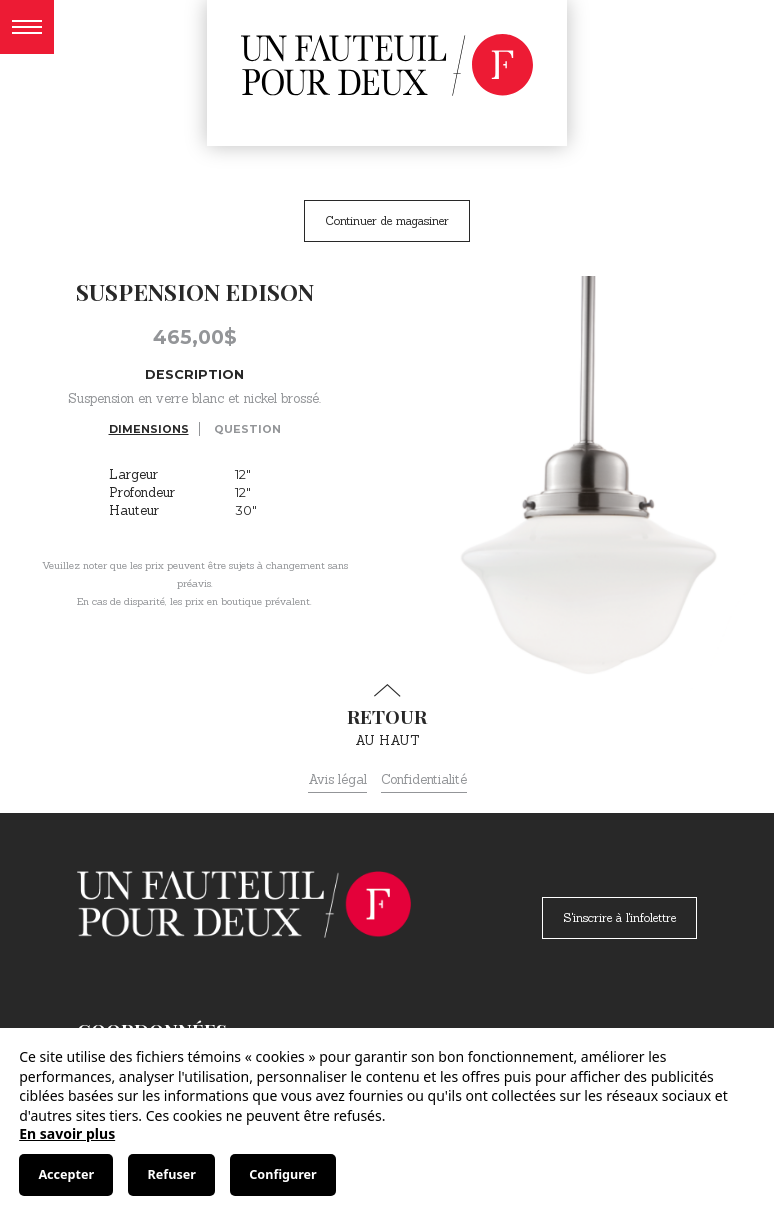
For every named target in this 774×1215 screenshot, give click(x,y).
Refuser (172, 1174)
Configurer (282, 1174)
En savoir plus (67, 1133)
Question (247, 429)
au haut (387, 716)
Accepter (66, 1174)
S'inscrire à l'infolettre (619, 917)
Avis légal (337, 779)
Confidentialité (424, 779)
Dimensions (149, 429)
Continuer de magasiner (387, 220)
